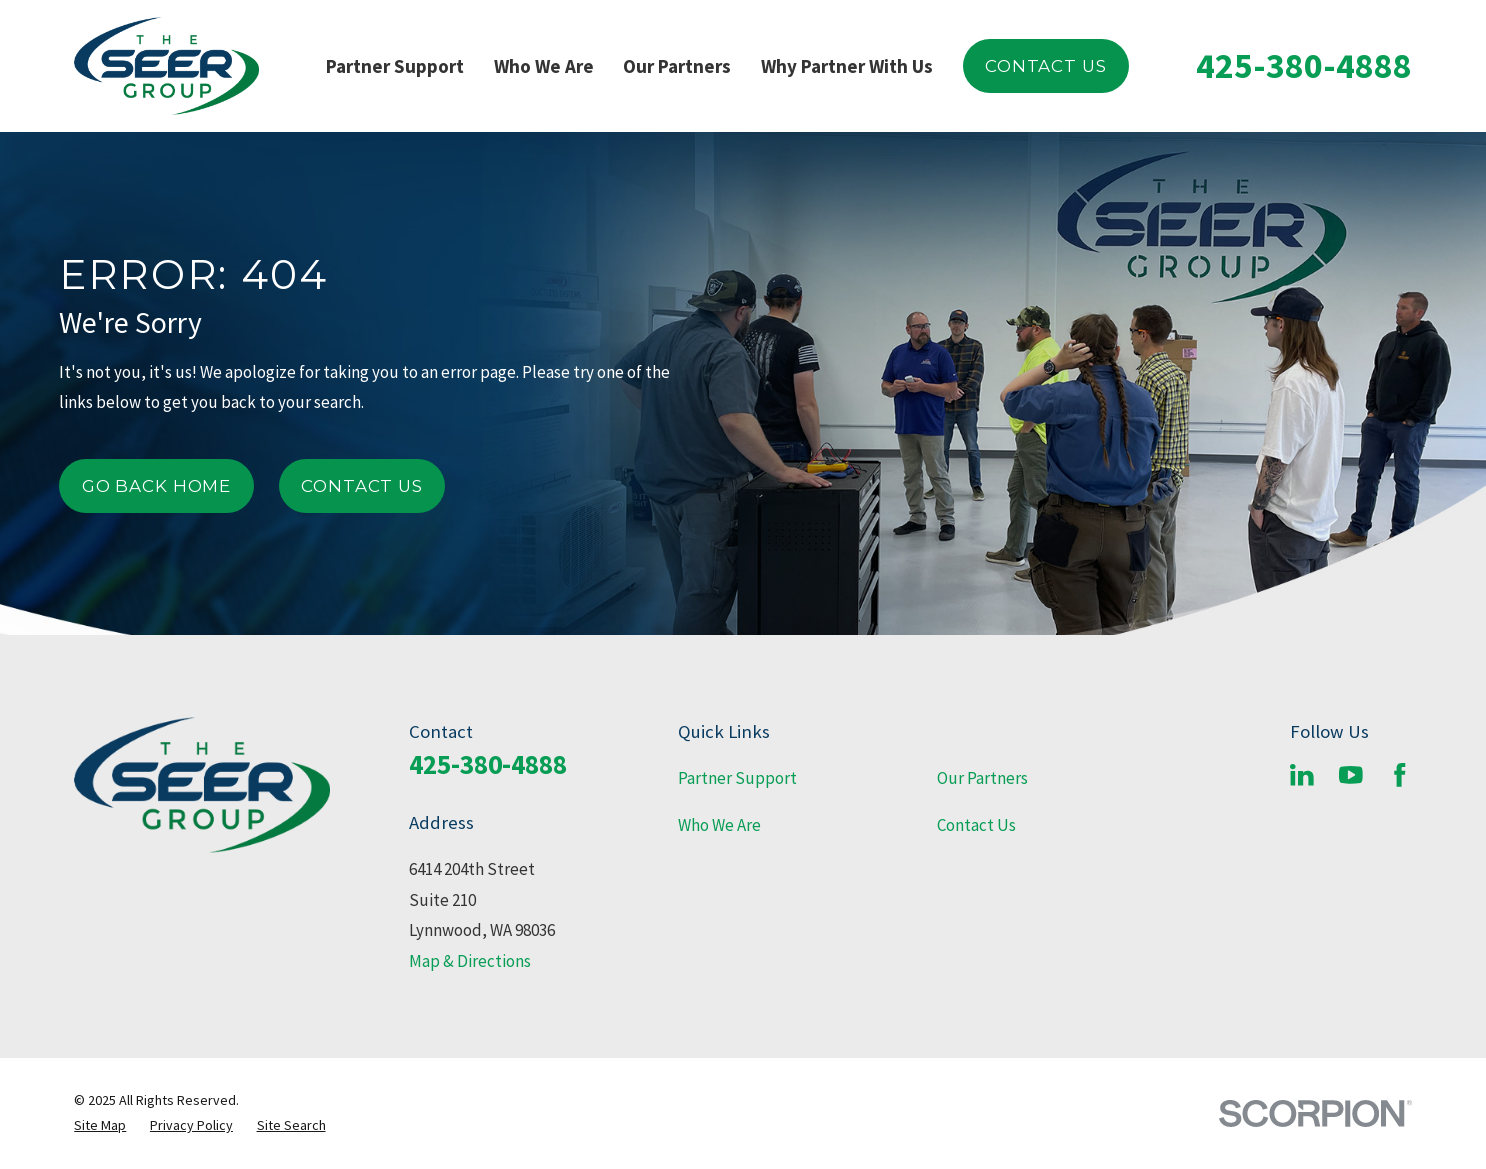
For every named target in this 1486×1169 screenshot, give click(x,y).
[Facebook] (1400, 775)
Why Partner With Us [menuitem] (847, 66)
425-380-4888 (1304, 65)
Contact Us (1045, 66)
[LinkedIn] (1302, 775)
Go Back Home (156, 486)
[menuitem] (100, 1125)
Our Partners (982, 778)
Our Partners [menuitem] (677, 66)
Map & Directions (470, 961)
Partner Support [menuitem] (395, 66)
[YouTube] (1351, 775)
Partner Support (737, 778)
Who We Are (719, 825)
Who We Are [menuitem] (544, 66)
